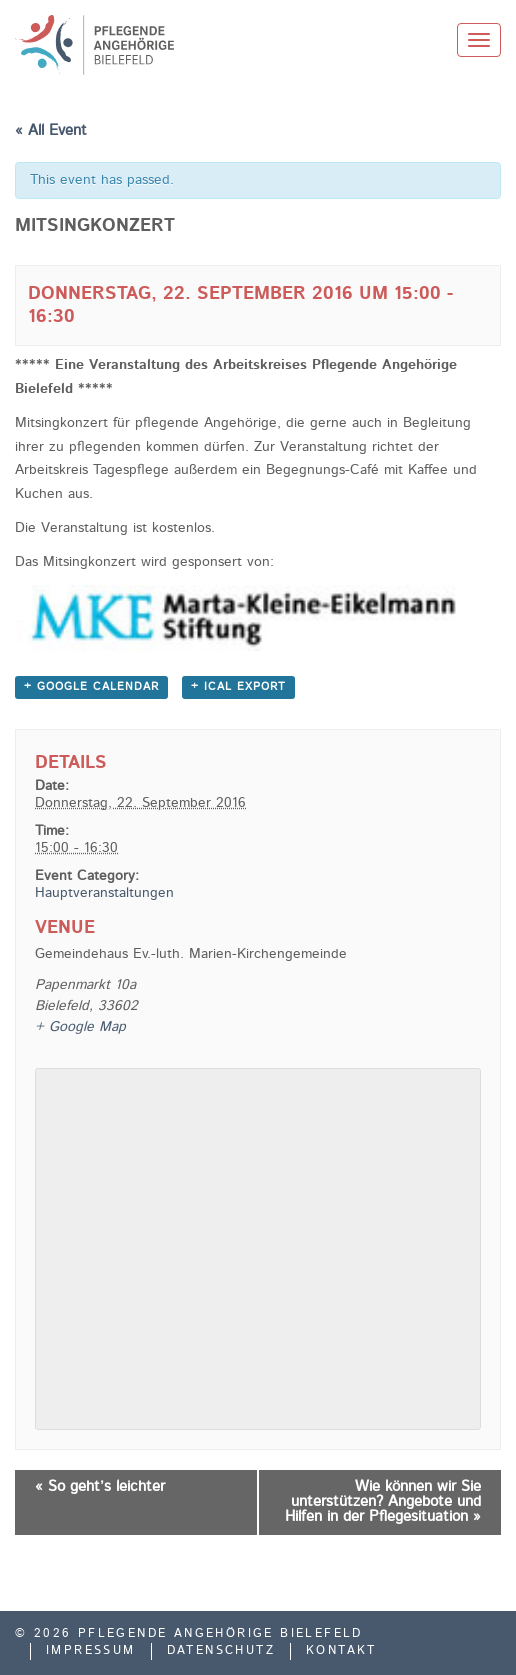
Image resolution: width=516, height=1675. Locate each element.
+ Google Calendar (91, 687)
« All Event (51, 131)
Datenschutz (221, 1651)
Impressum (91, 1651)
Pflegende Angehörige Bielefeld (150, 45)
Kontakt (341, 1651)
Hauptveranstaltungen (104, 893)
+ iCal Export (238, 687)
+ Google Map (80, 1027)
